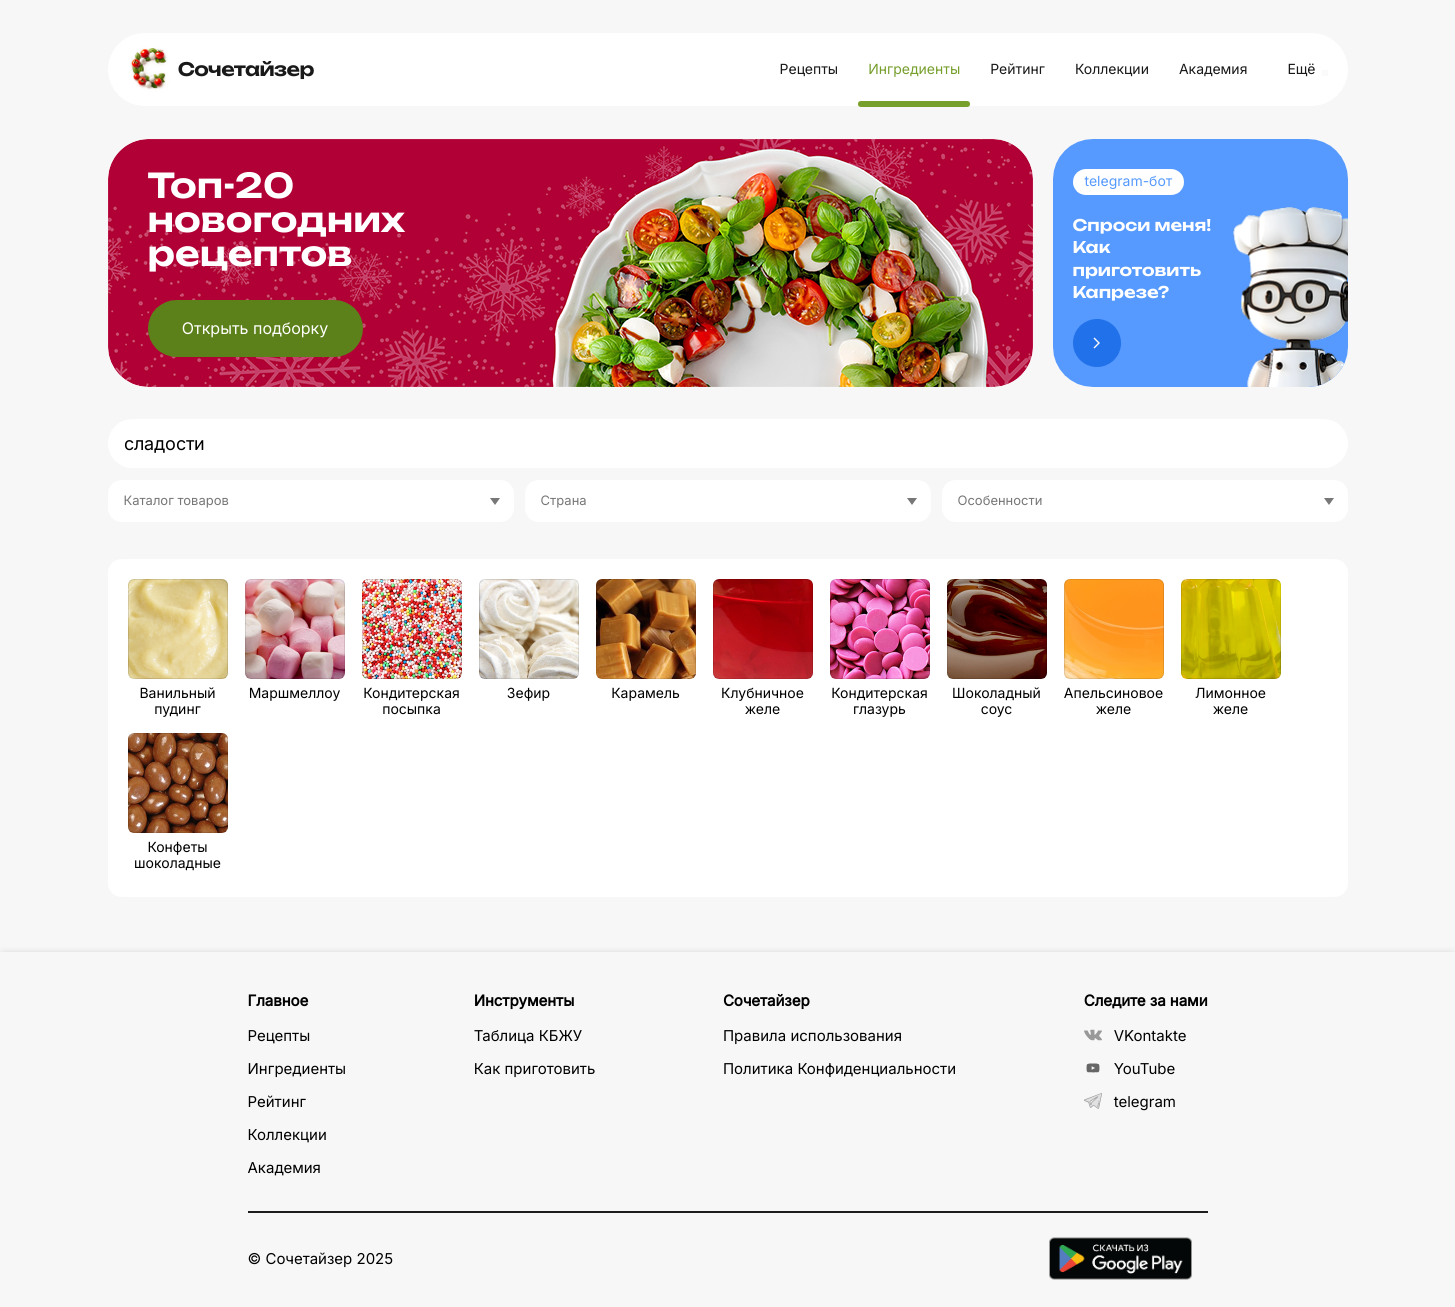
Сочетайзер (246, 69)
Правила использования (812, 1035)
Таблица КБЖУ (528, 1035)
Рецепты (809, 69)
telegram (1130, 1101)
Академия (1213, 69)
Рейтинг (1017, 69)
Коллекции (1112, 69)
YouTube (1130, 1068)
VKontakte (1135, 1035)
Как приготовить (535, 1068)
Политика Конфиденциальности (839, 1068)
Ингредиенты (914, 69)
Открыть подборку (255, 328)
